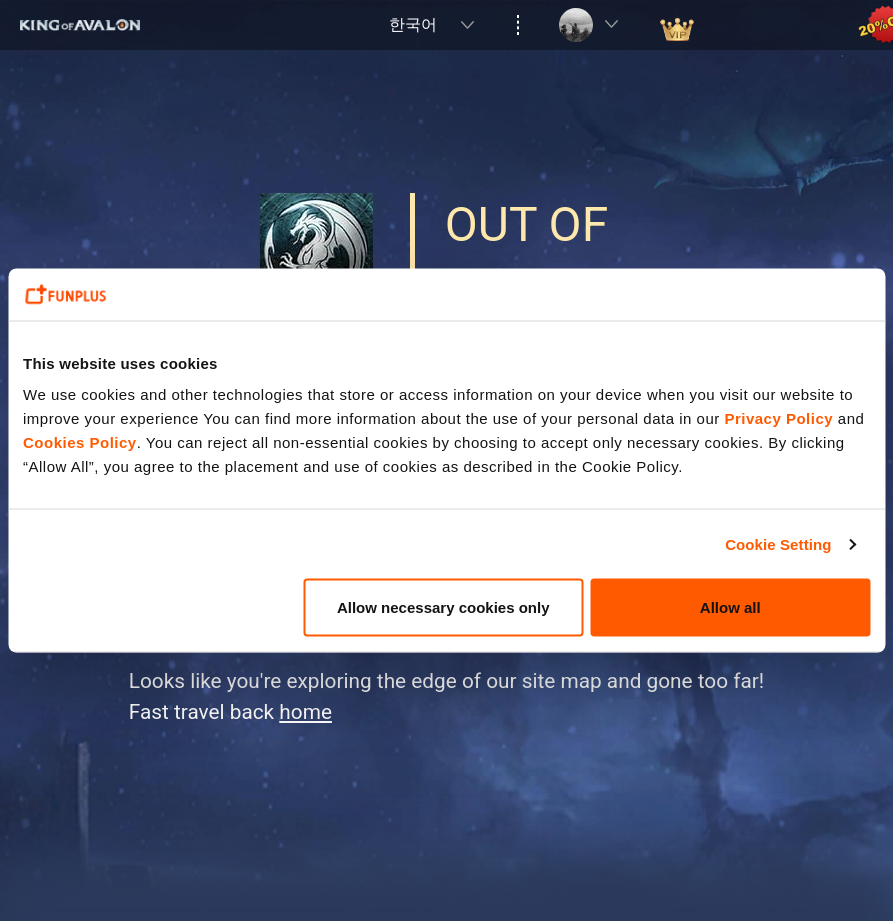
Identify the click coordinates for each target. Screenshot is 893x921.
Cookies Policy (80, 442)
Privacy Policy (778, 418)
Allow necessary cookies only (443, 607)
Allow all (730, 607)
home (305, 712)
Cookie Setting (778, 543)
